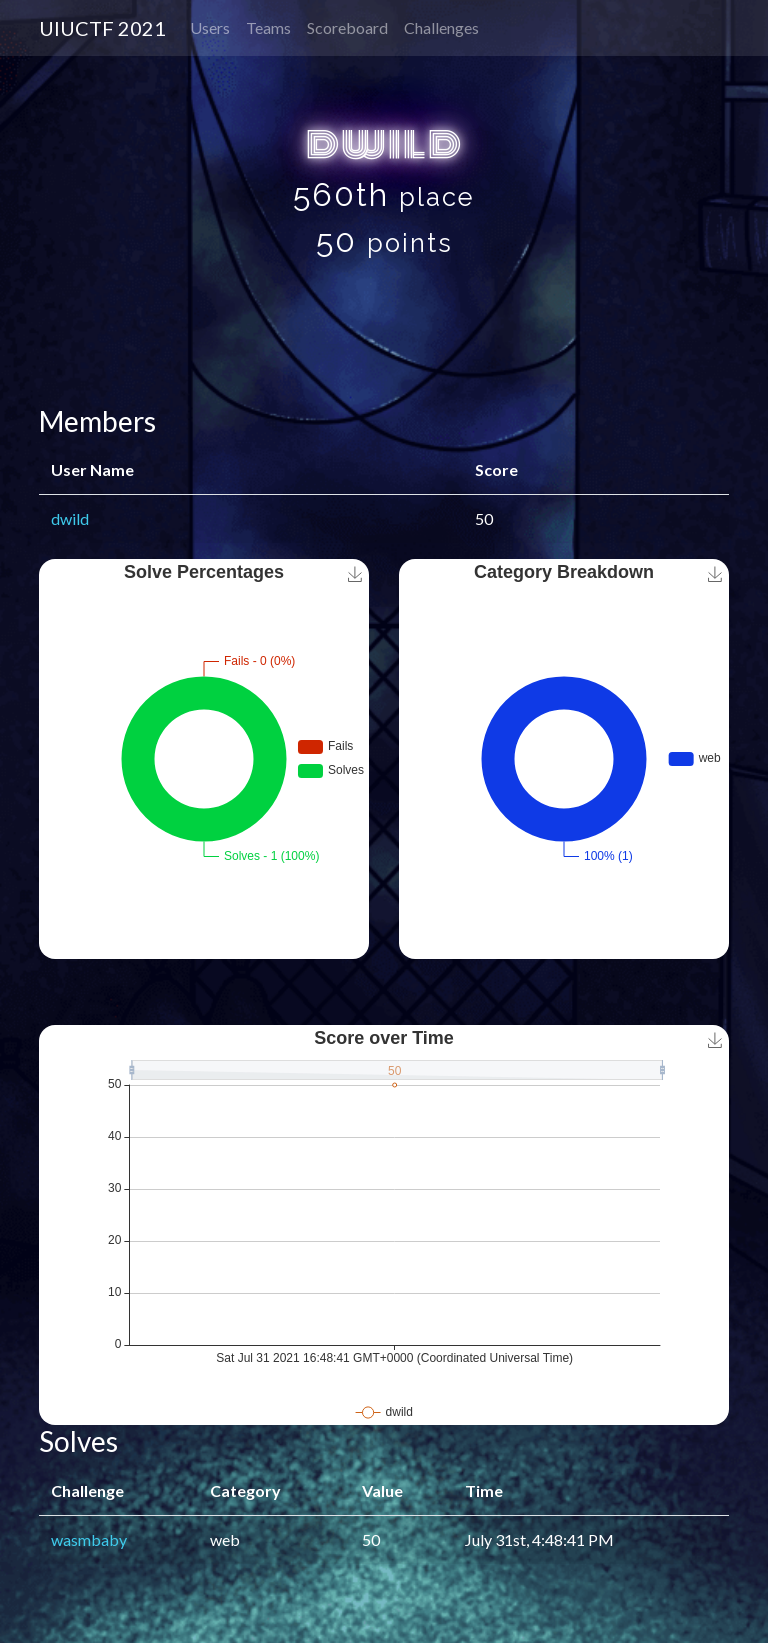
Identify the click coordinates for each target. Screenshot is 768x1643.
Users (210, 27)
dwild (70, 518)
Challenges (441, 27)
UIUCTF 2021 (102, 28)
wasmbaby (89, 1539)
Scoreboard (347, 27)
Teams (268, 27)
